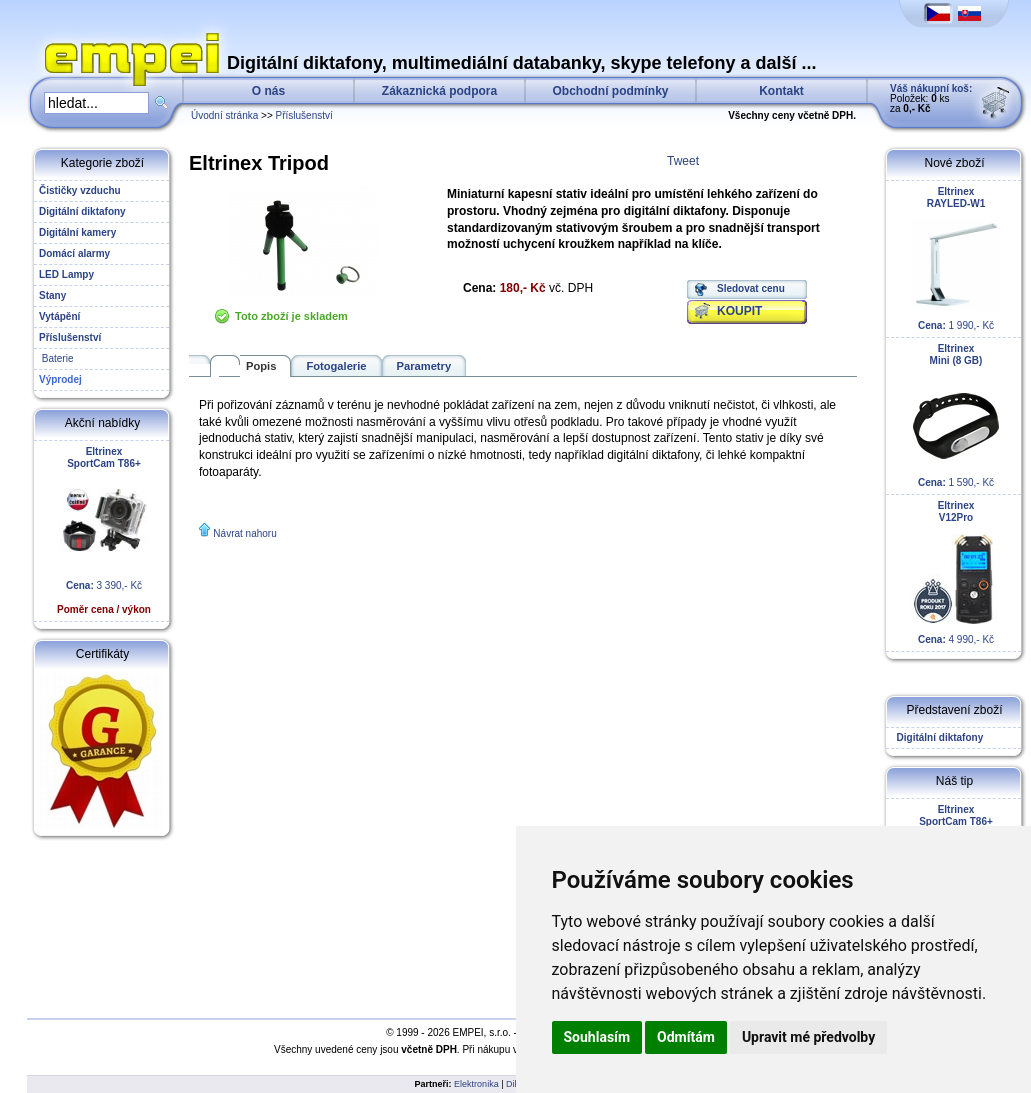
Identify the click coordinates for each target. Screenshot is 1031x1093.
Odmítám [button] (686, 1037)
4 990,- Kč (956, 572)
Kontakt (781, 91)
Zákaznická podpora (439, 91)
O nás (268, 91)
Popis (261, 366)
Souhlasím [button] (597, 1037)
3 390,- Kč (104, 530)
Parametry (424, 366)
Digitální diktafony (937, 737)
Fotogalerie (336, 366)
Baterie (56, 358)
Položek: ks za (931, 98)
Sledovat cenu (751, 288)
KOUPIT (739, 311)
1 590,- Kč (956, 415)
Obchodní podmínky (611, 91)
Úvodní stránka (224, 115)
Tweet (683, 161)
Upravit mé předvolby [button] (808, 1037)
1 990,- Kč (956, 258)
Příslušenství (304, 115)
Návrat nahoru (244, 533)
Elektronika (476, 1084)
